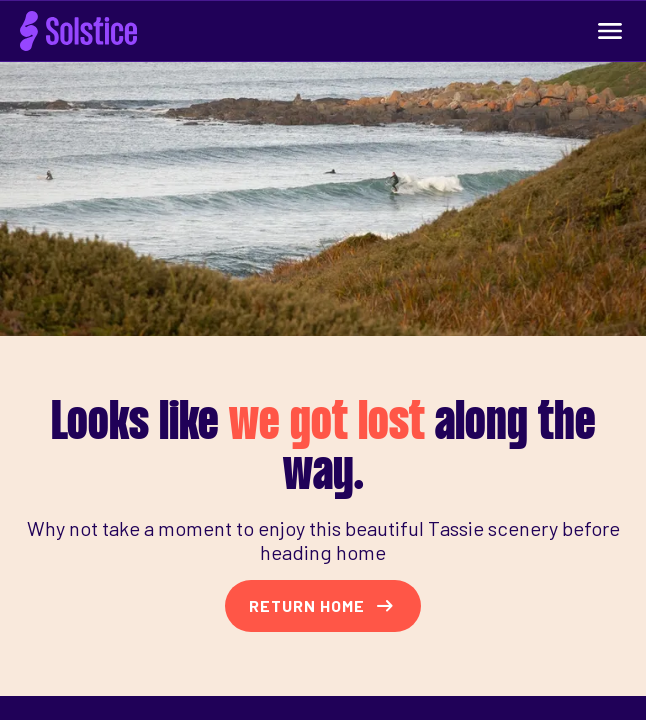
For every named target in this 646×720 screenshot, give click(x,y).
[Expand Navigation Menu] (610, 31)
